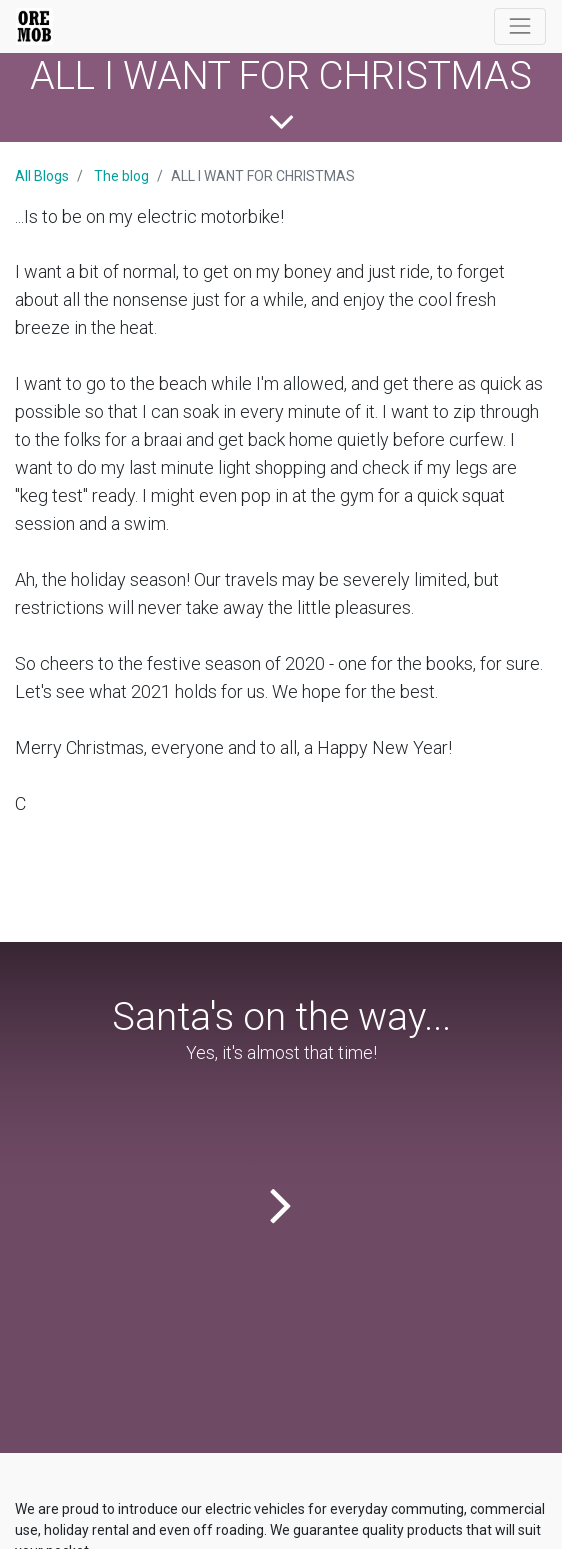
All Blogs (42, 176)
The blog (121, 176)
